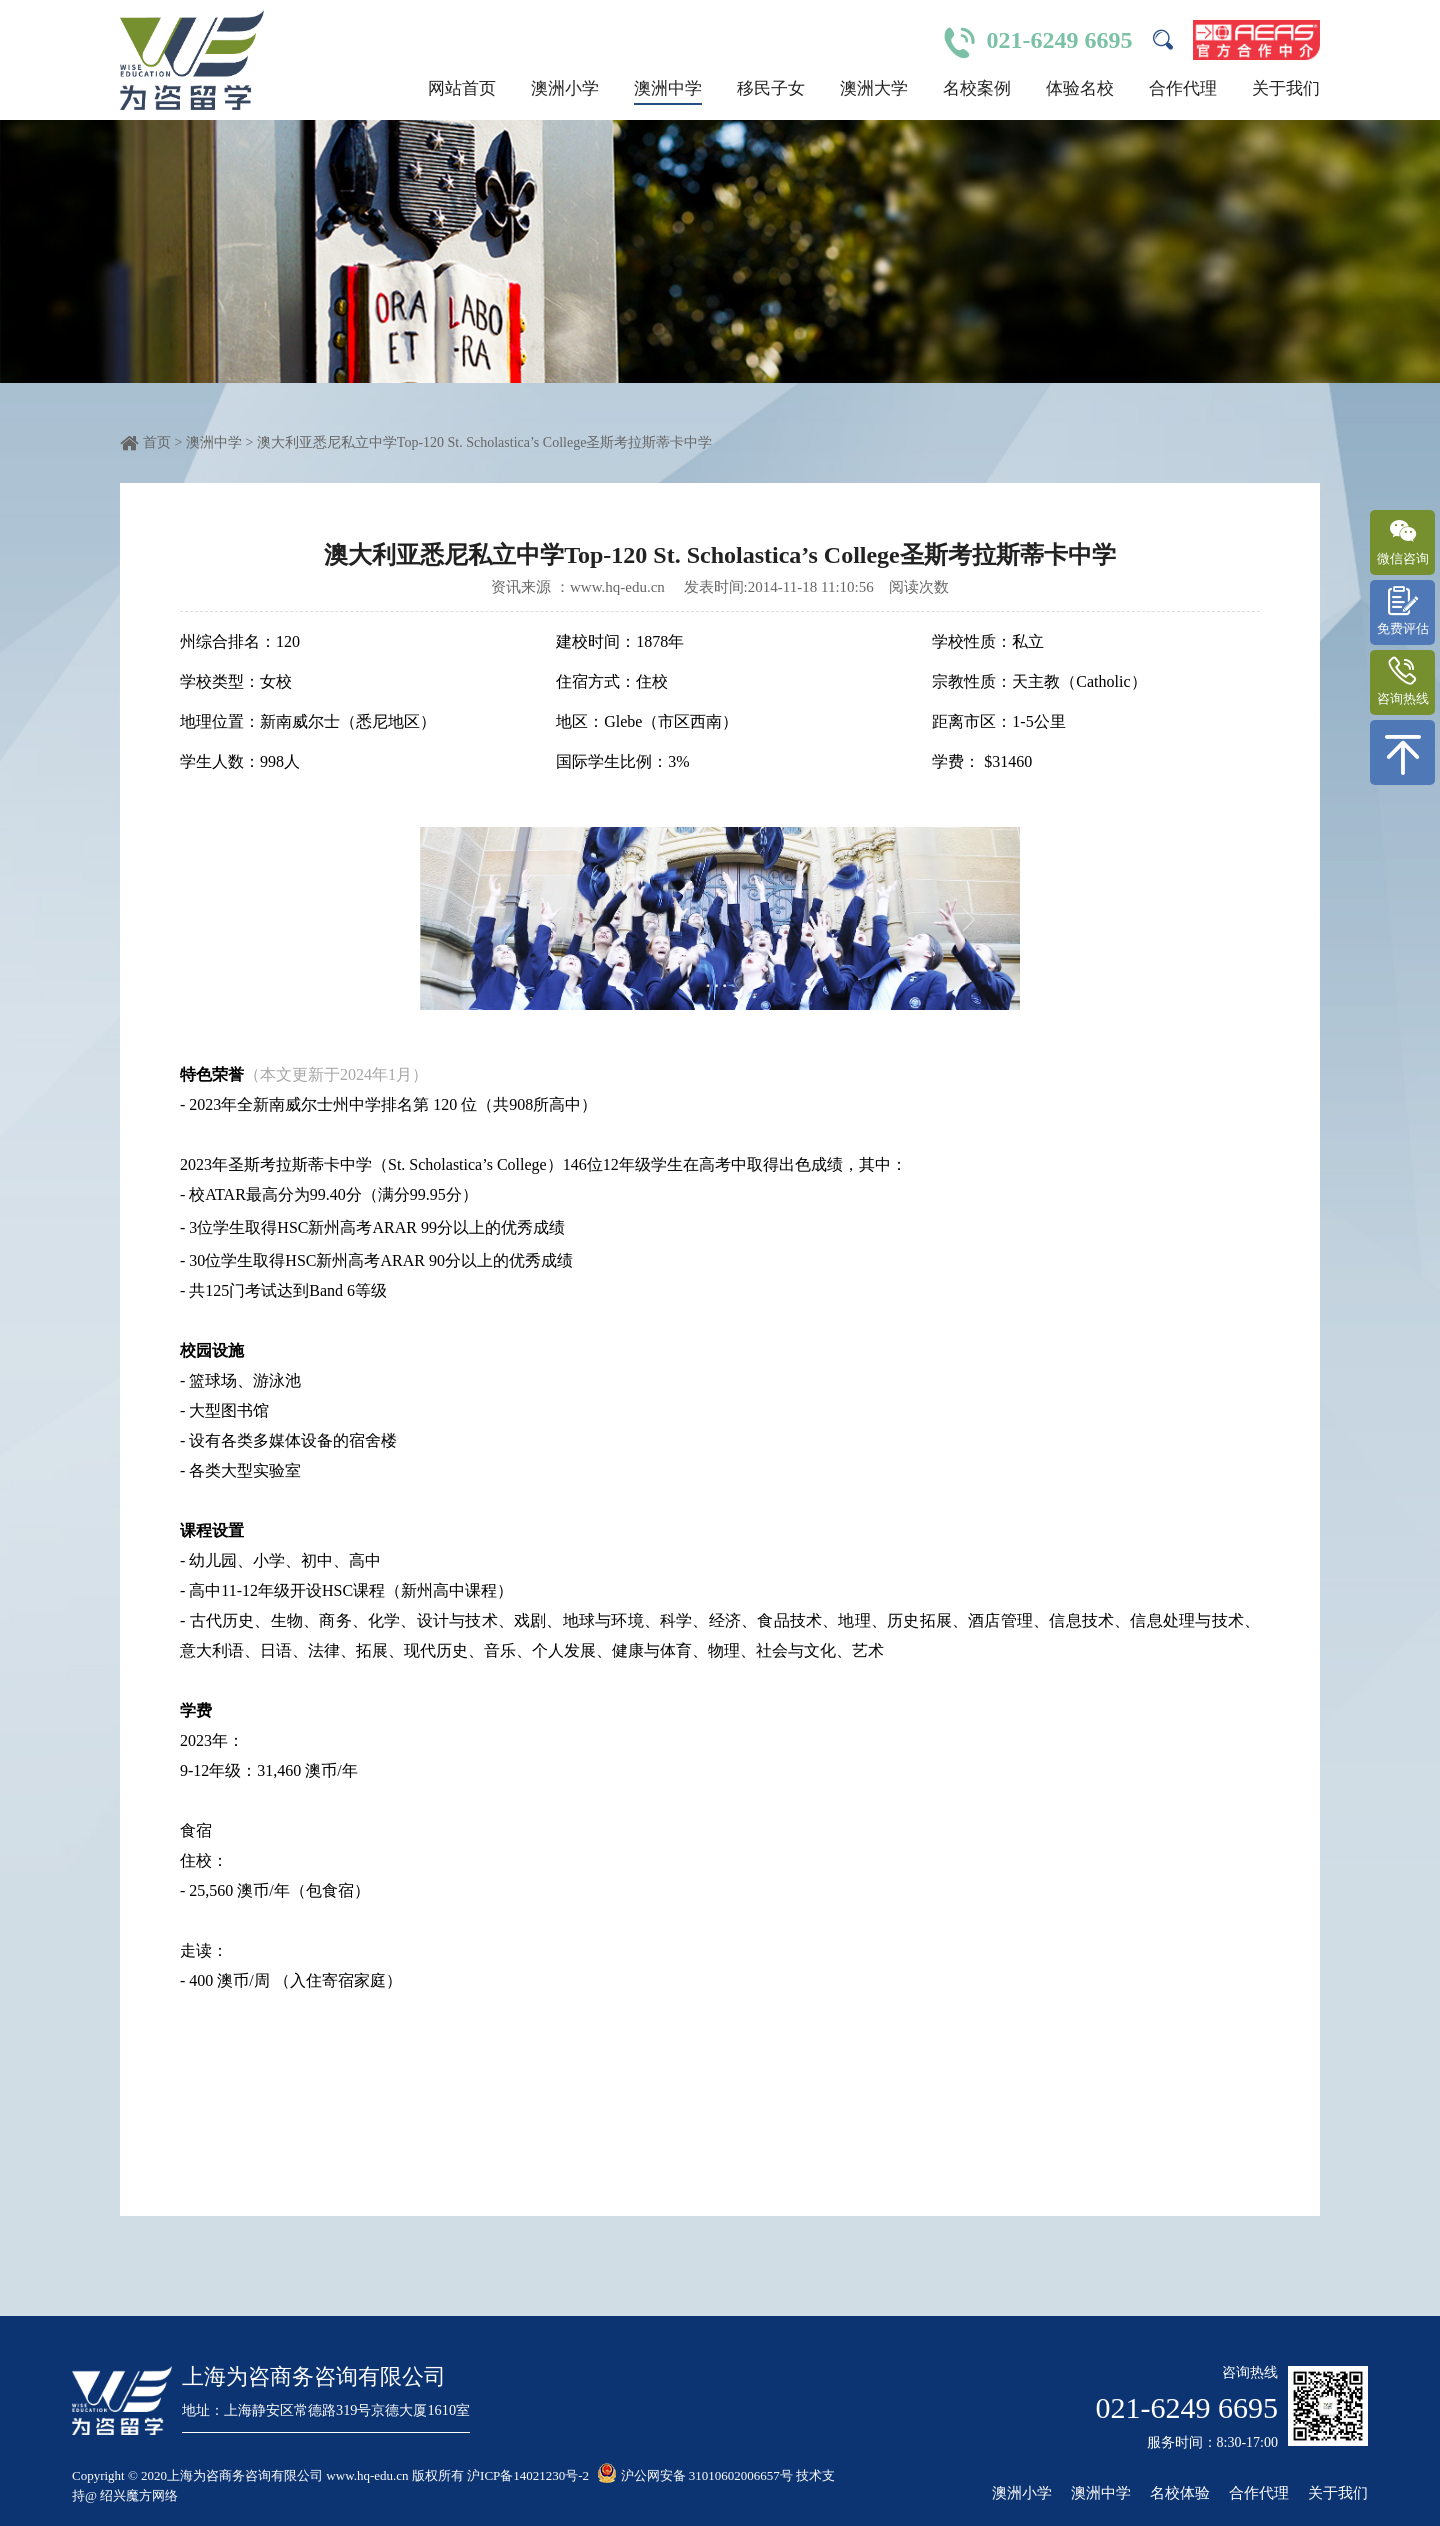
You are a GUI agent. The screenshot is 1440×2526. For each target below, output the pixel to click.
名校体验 (1180, 2493)
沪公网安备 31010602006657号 (695, 2475)
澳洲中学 (668, 88)
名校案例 (977, 88)
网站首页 (462, 88)
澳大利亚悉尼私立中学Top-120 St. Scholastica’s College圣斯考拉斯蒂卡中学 (485, 442)
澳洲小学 (565, 88)
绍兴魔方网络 (139, 2495)
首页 (157, 442)
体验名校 (1080, 88)
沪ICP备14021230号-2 (528, 2475)
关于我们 (1286, 88)
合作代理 (1183, 88)
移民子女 (771, 88)
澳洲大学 (874, 88)
